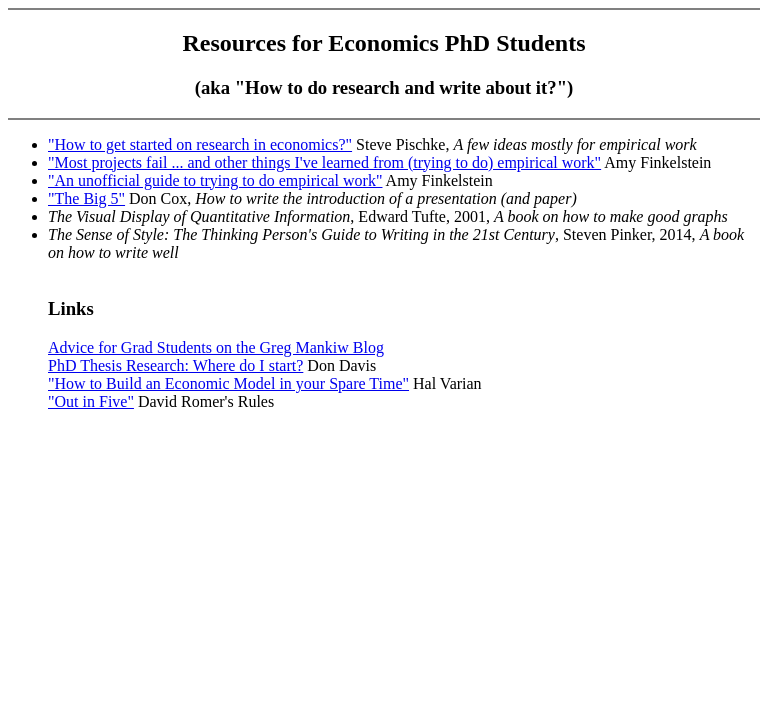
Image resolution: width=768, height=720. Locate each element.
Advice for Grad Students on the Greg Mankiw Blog (216, 347)
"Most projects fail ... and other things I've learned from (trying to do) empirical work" (324, 162)
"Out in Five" (91, 401)
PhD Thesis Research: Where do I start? (175, 365)
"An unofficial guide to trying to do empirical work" (215, 180)
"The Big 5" (86, 198)
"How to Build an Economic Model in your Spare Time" (228, 383)
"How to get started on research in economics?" (200, 144)
